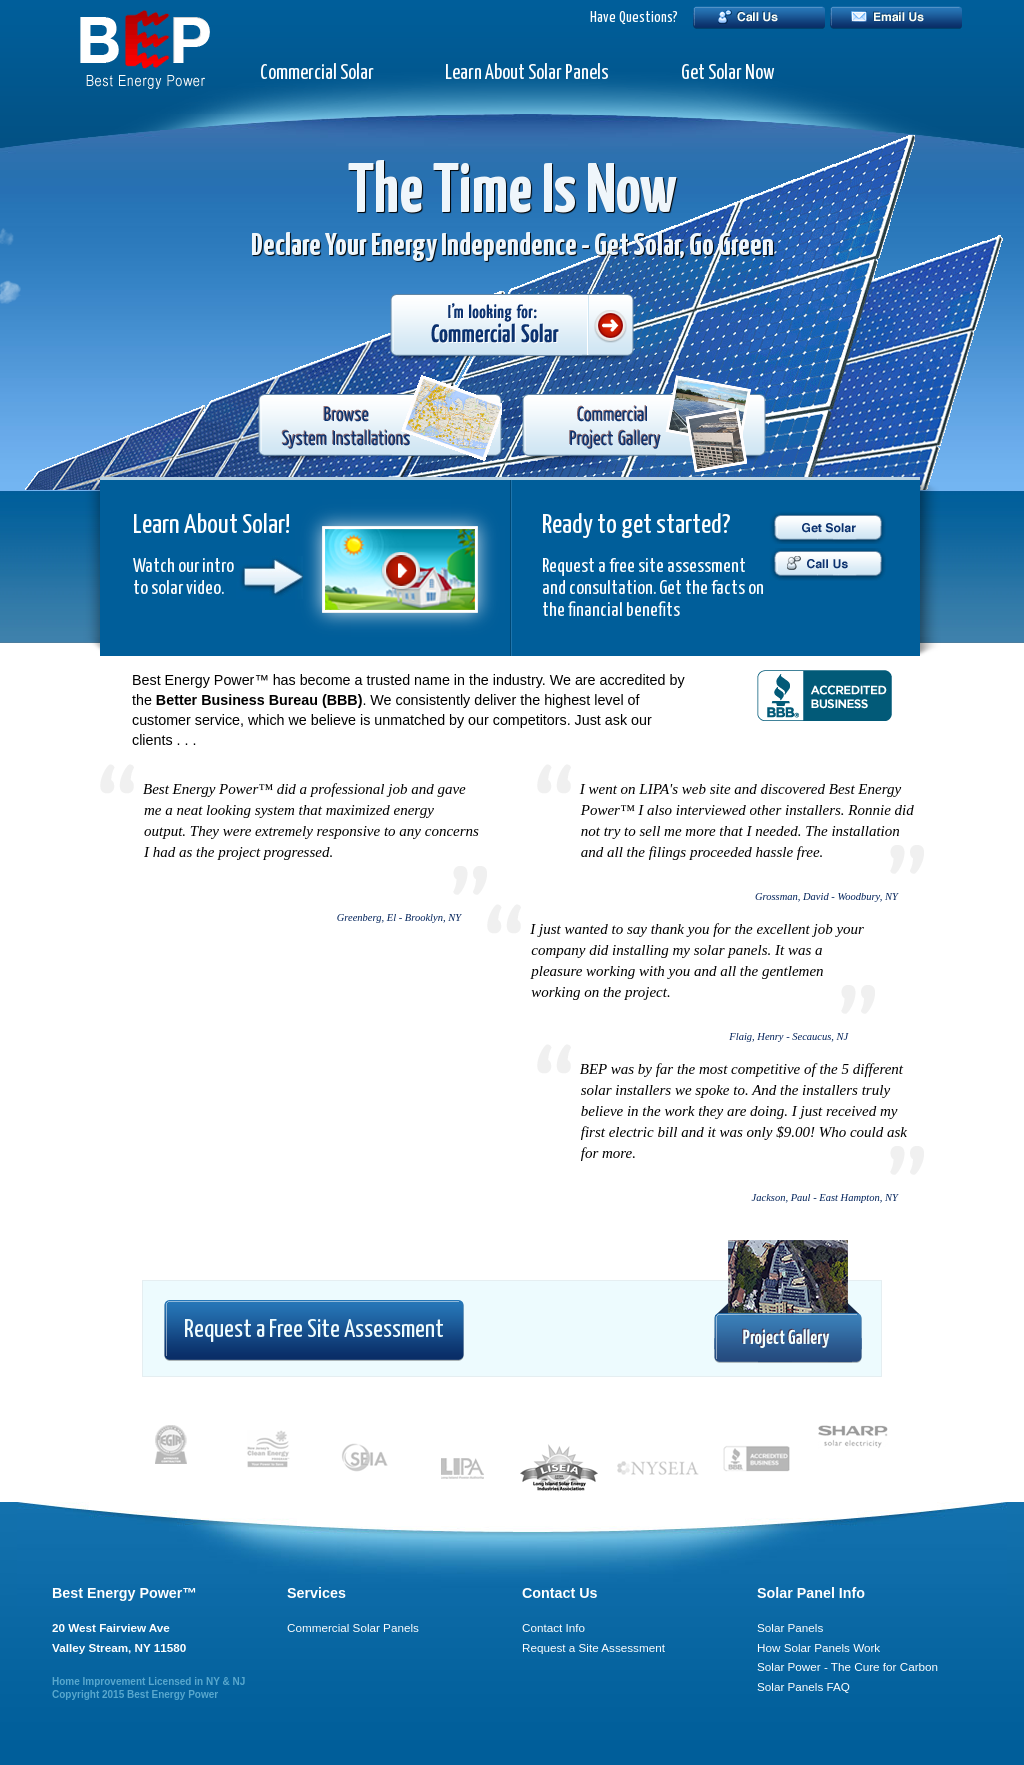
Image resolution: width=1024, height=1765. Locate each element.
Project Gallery (788, 1302)
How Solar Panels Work (818, 1647)
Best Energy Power (172, 1694)
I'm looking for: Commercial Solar (512, 327)
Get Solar (827, 527)
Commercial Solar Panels (353, 1627)
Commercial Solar (317, 73)
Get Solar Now (727, 73)
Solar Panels (790, 1627)
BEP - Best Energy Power (145, 49)
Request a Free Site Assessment (314, 1330)
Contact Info (553, 1627)
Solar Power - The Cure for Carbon (847, 1666)
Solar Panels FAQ (803, 1686)
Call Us (759, 17)
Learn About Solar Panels (527, 73)
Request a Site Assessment (593, 1647)
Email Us (896, 17)
